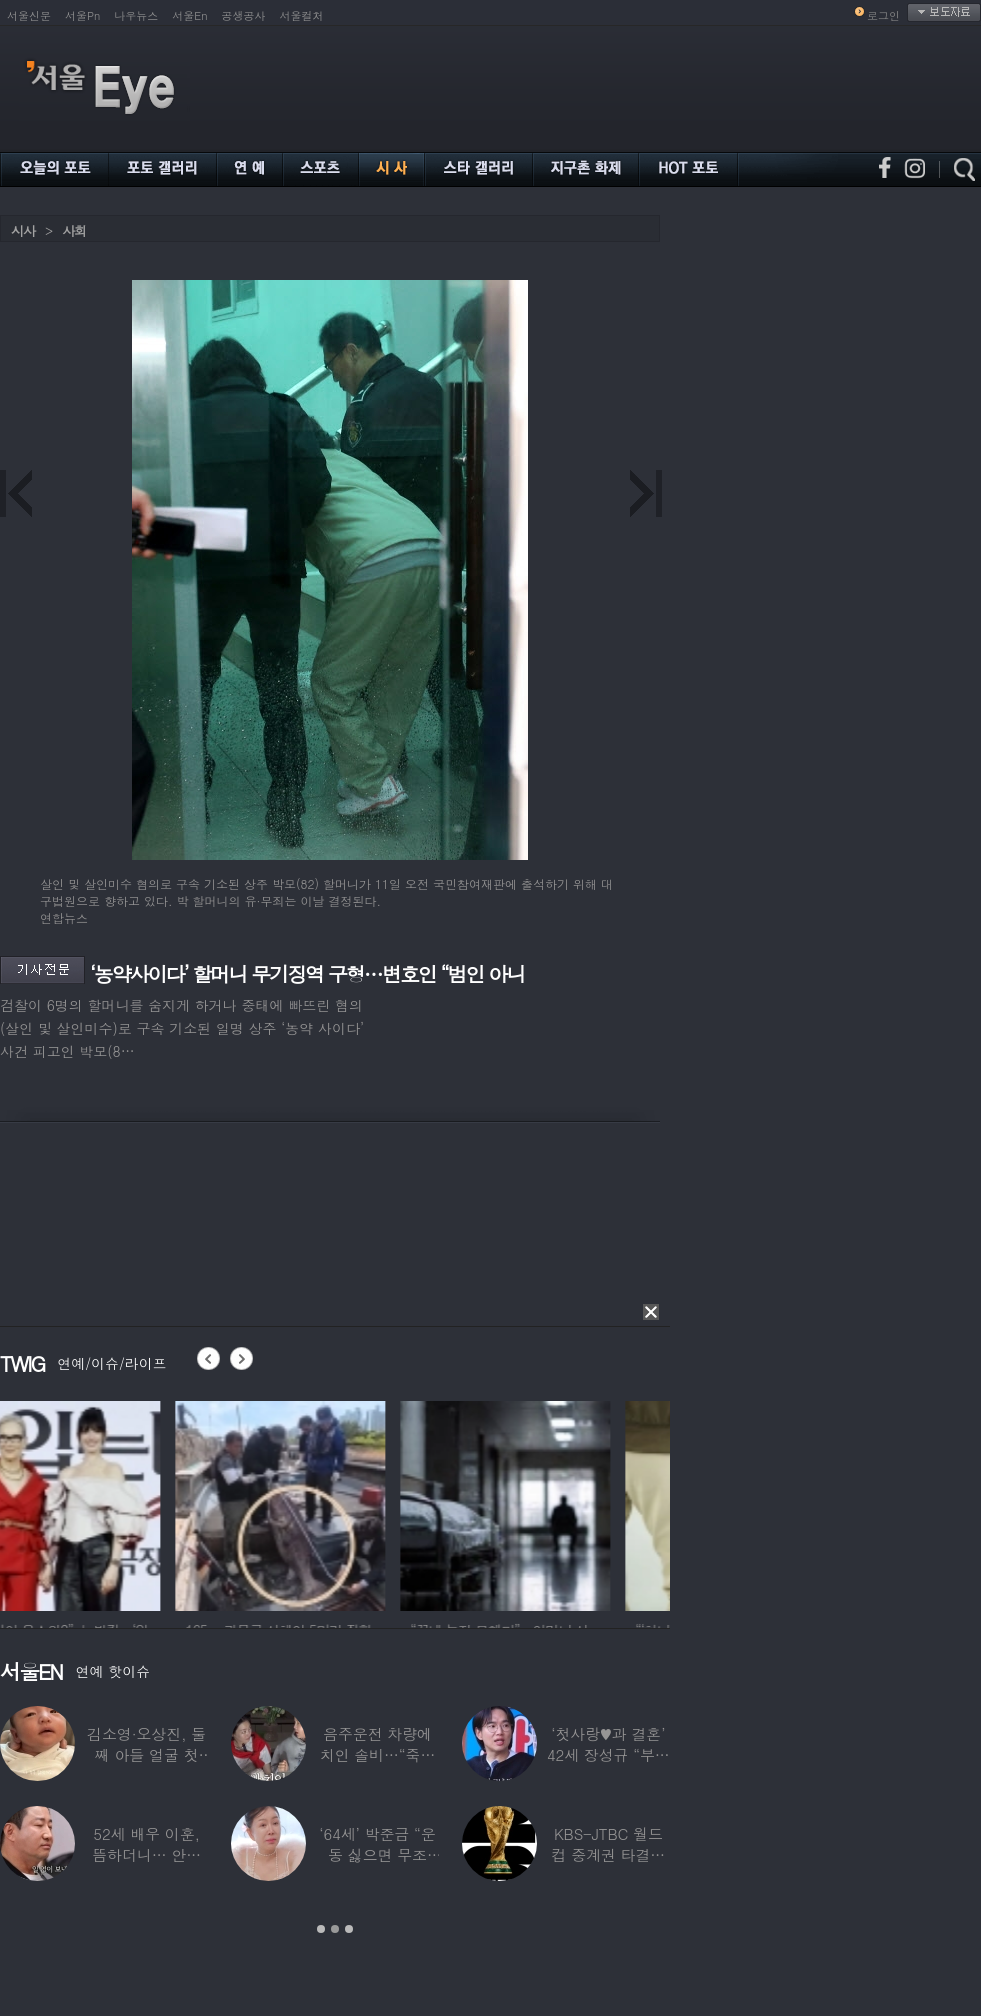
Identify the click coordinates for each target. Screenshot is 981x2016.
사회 (74, 230)
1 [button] (321, 1929)
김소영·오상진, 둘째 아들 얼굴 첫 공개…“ (146, 1754)
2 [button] (335, 1929)
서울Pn (82, 15)
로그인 (883, 15)
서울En (189, 15)
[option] (105, 1503)
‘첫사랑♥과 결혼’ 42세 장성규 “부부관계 (608, 1754)
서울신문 (29, 15)
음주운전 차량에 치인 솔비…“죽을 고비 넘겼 (378, 1754)
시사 (23, 230)
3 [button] (349, 1929)
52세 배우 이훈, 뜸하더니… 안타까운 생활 (146, 1854)
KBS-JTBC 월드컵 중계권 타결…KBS (608, 1854)
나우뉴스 (136, 15)
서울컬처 (302, 15)
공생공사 (244, 15)
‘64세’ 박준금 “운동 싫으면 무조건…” (377, 1854)
